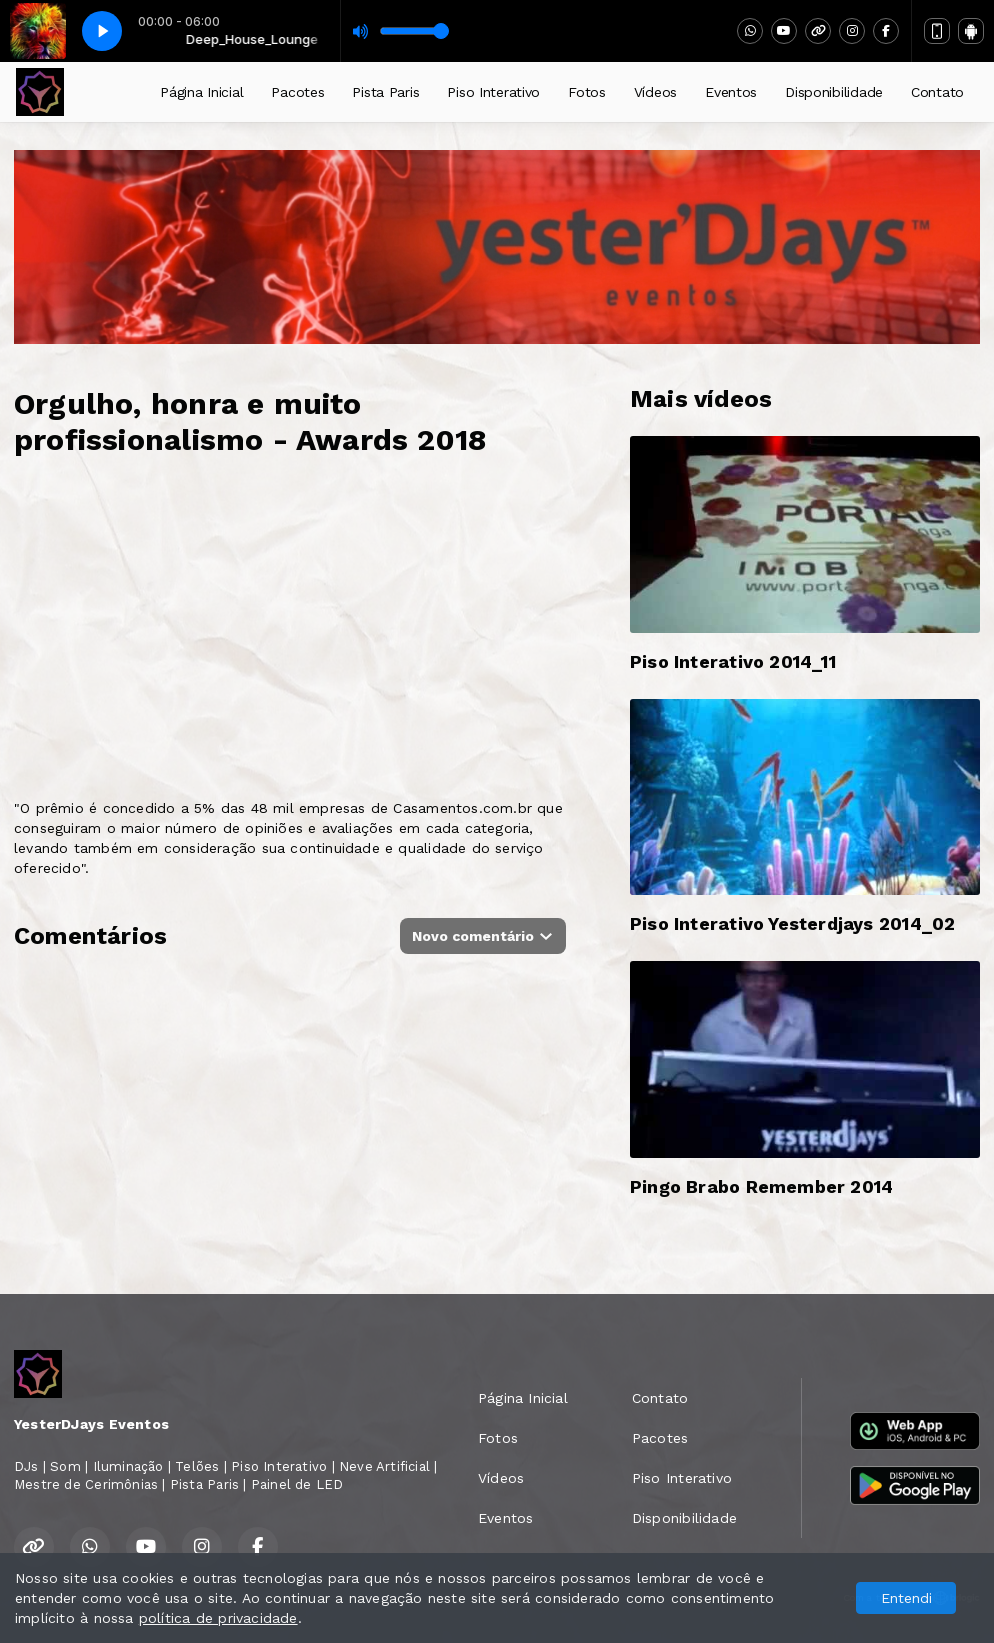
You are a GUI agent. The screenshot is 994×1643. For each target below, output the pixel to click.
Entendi (906, 1598)
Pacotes (297, 92)
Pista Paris (385, 92)
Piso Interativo (493, 92)
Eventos (731, 92)
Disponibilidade (834, 92)
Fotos (587, 92)
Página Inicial (201, 92)
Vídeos (655, 92)
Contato (937, 92)
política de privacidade (218, 1618)
